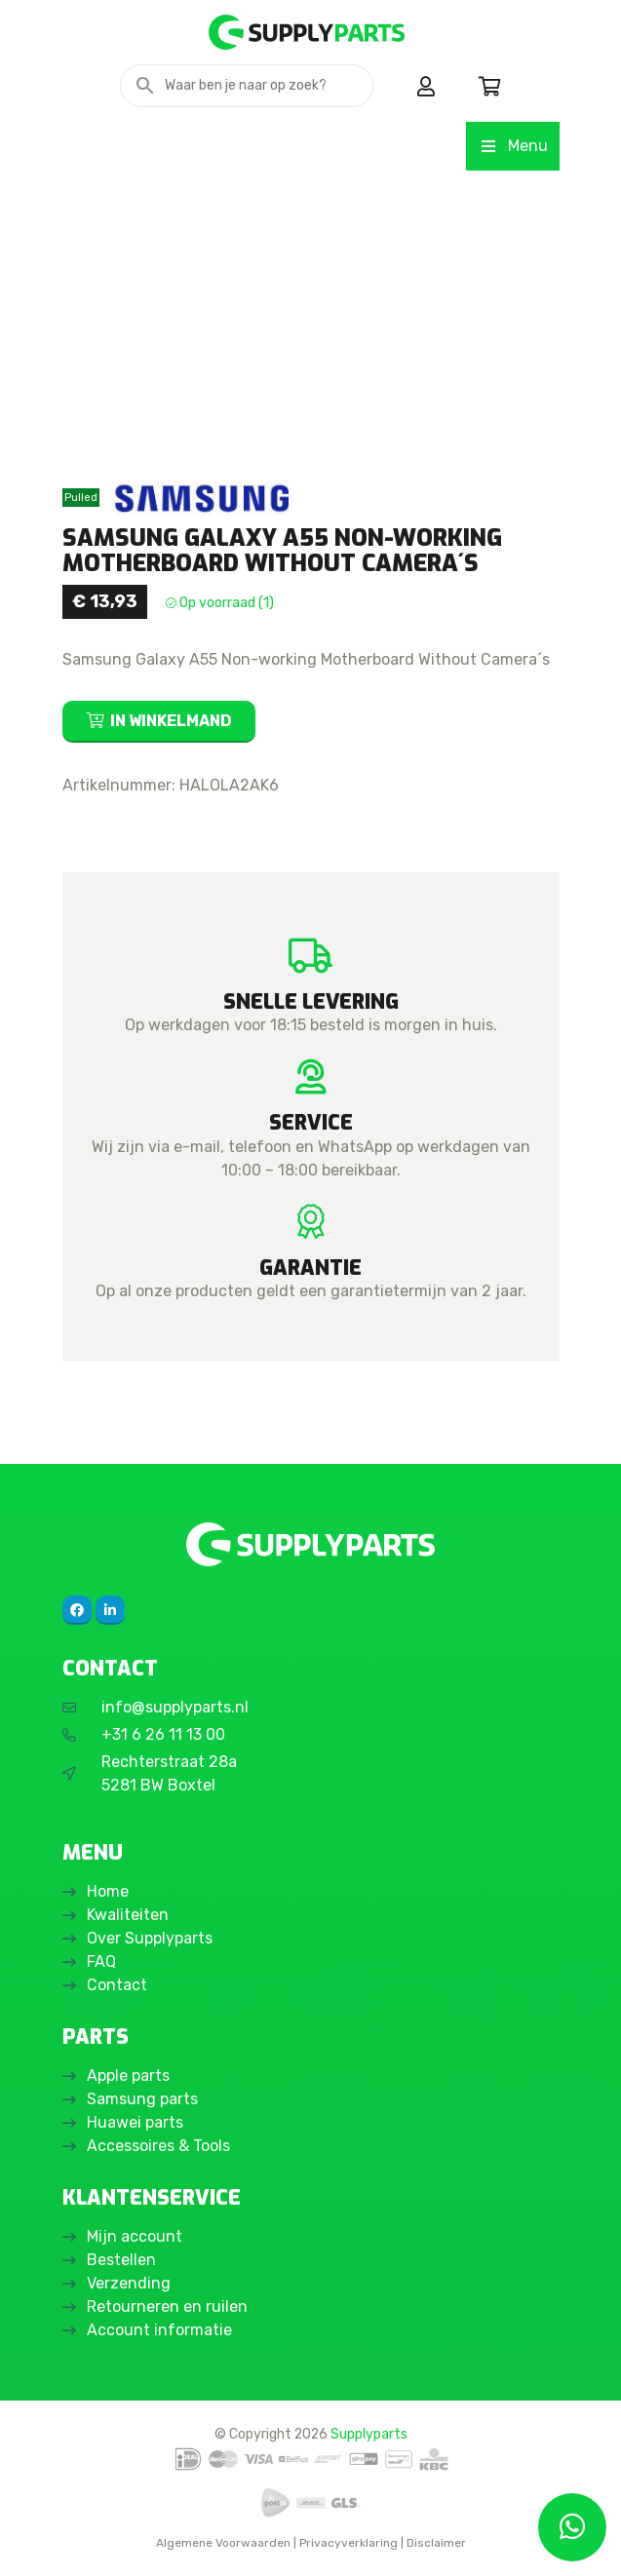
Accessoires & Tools (158, 2145)
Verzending (129, 2283)
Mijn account (134, 2236)
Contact (117, 1985)
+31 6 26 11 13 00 (163, 1734)
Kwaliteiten (128, 1914)
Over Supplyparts (150, 1938)
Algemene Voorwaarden (223, 2543)
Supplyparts (369, 2433)
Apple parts (128, 2075)
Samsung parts (142, 2099)
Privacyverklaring (348, 2543)
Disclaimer (436, 2543)
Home (108, 1891)
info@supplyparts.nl (175, 1707)
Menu (512, 145)
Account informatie (159, 2330)
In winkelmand (171, 720)
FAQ (101, 1961)
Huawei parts (135, 2122)
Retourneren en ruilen (167, 2306)
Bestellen (121, 2259)
